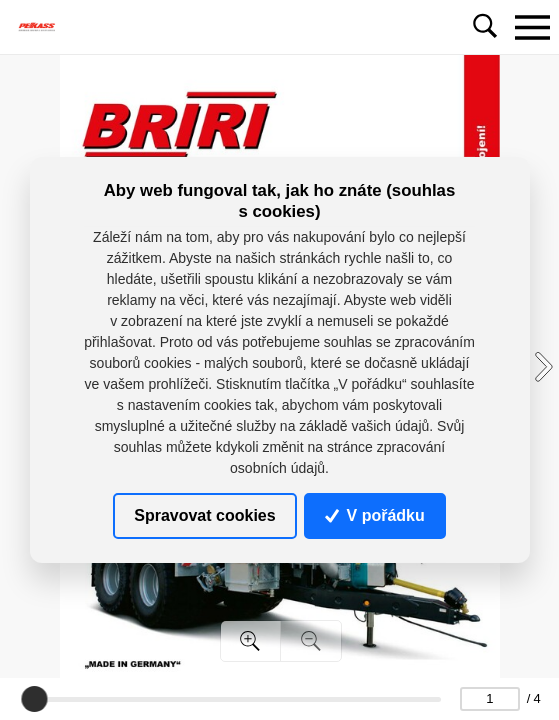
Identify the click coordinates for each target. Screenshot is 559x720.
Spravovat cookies (204, 515)
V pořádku (375, 515)
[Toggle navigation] (532, 27)
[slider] (35, 699)
